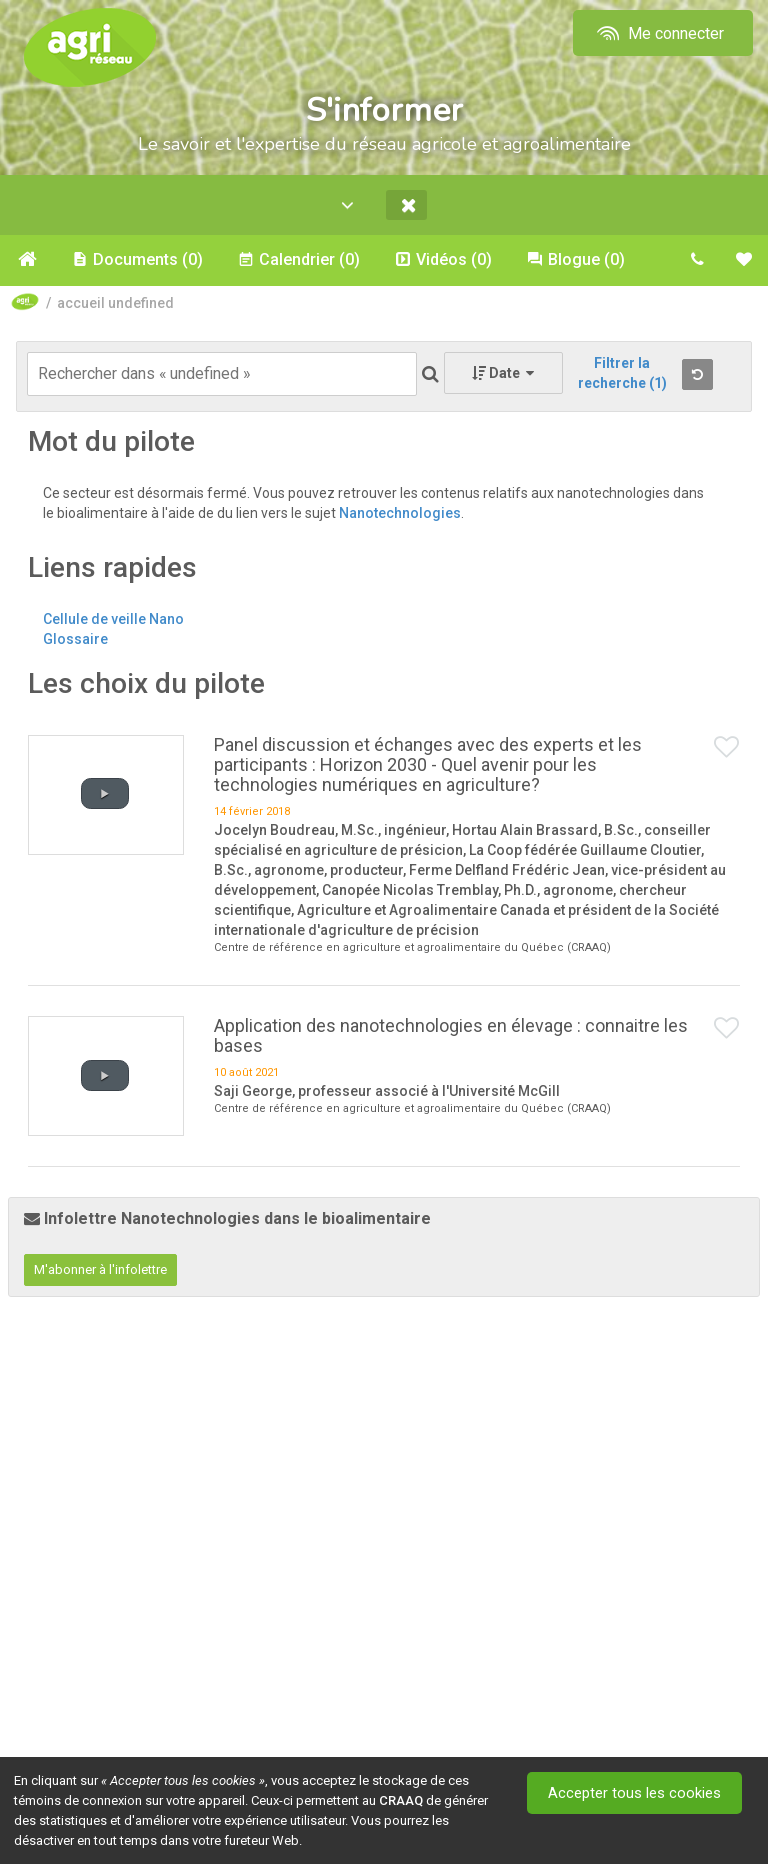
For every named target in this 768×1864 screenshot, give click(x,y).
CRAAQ (401, 1800)
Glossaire (75, 640)
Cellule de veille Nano (113, 620)
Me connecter (658, 33)
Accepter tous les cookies (636, 1793)
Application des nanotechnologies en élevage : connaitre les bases (451, 1036)
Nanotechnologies (400, 514)
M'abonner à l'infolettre (100, 1270)
